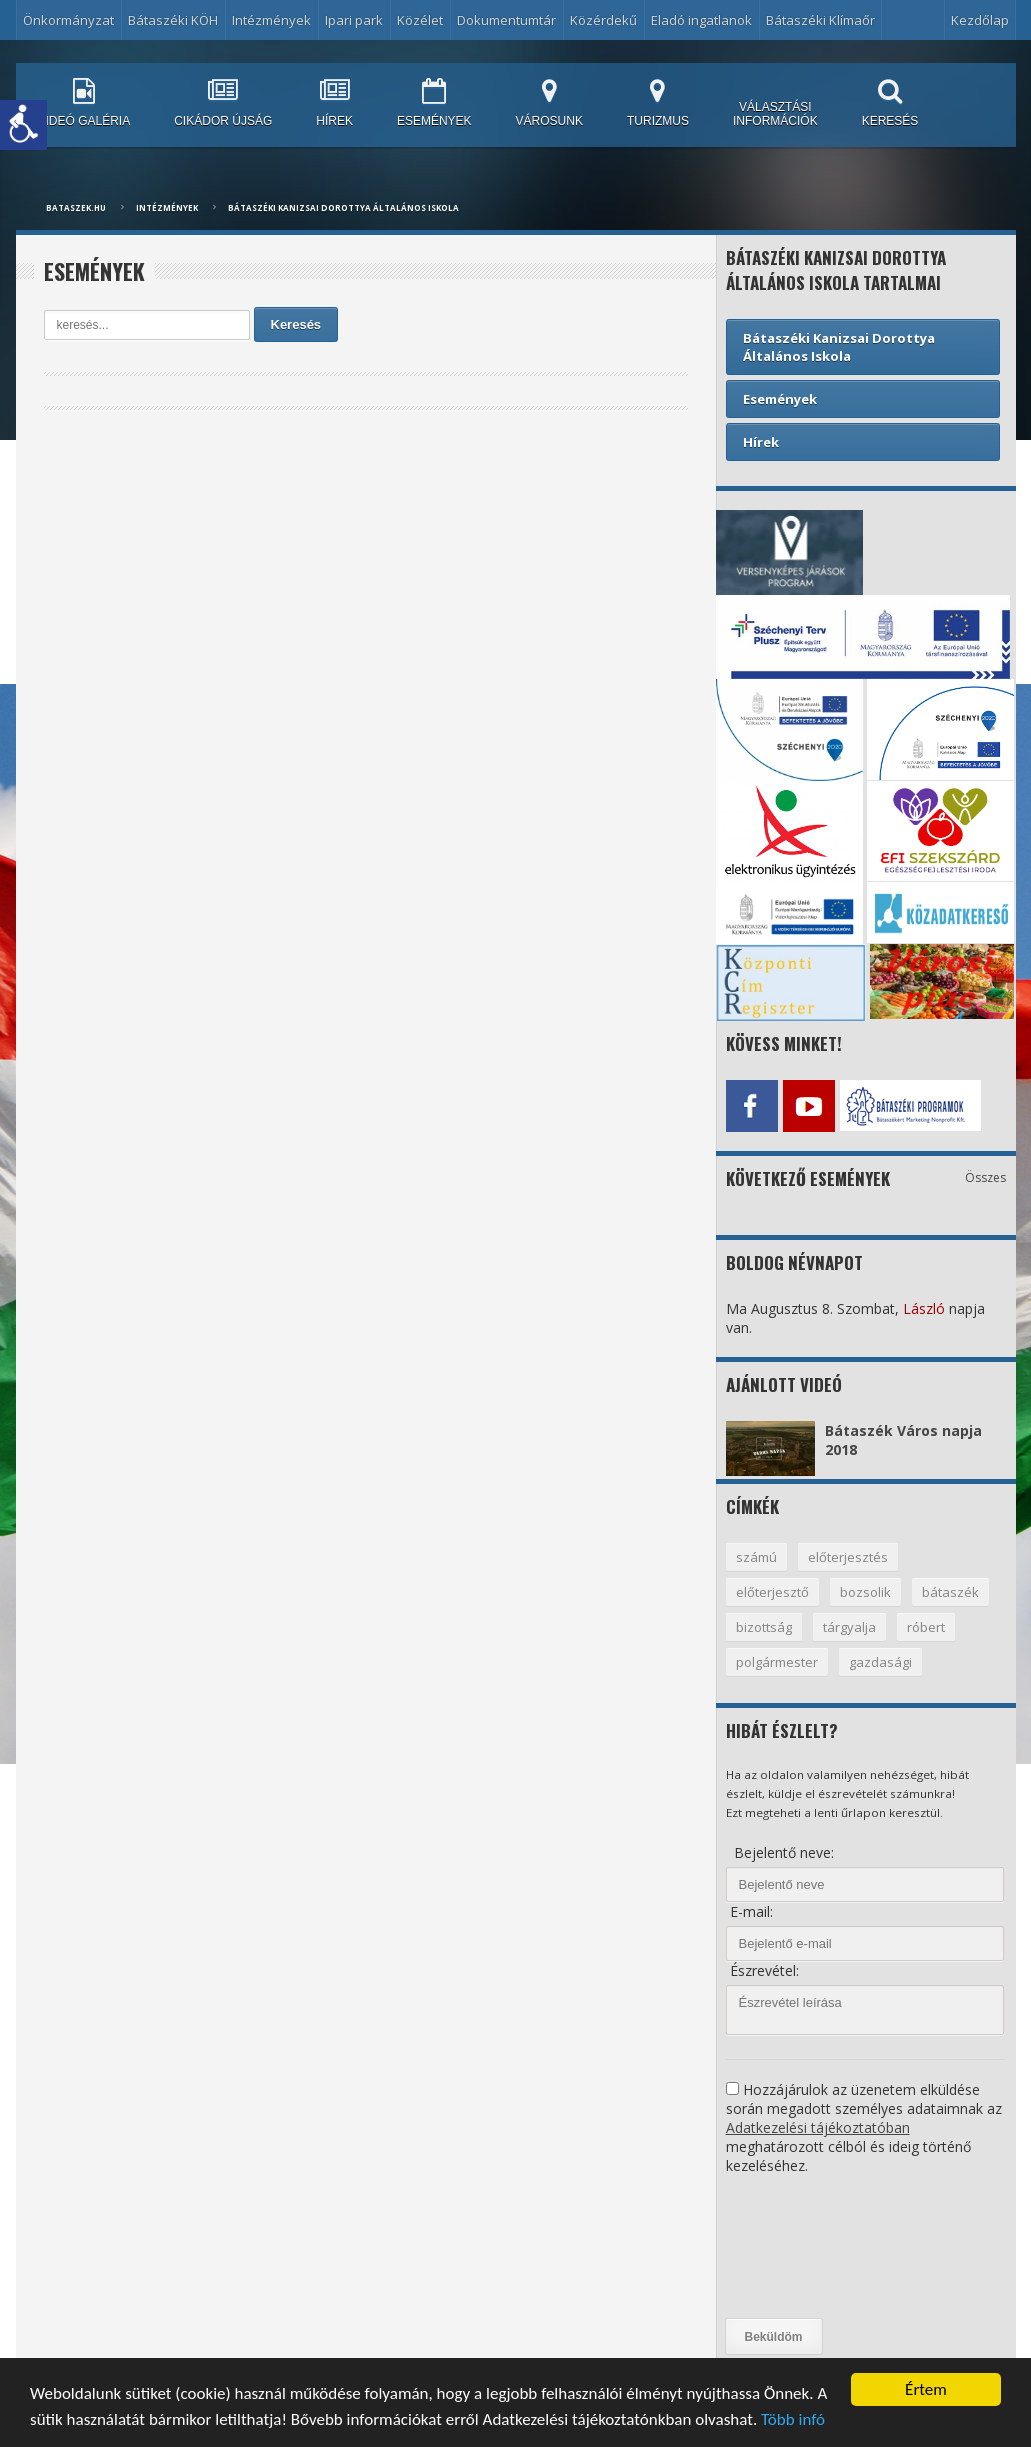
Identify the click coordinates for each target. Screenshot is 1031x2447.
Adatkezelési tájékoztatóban (818, 2127)
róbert (926, 1627)
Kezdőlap (980, 20)
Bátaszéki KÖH (173, 20)
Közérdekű (603, 20)
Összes (985, 1177)
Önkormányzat (68, 20)
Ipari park (354, 20)
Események (780, 399)
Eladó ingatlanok (701, 20)
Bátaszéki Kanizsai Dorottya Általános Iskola (343, 207)
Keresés (296, 324)
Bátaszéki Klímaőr (820, 20)
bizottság (764, 1627)
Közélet (420, 20)
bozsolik (865, 1592)
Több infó (793, 2420)
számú (756, 1557)
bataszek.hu (76, 207)
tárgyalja (849, 1627)
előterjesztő (772, 1592)
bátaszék (950, 1592)
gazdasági (880, 1662)
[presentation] (808, 2247)
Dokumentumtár (506, 20)
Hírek (761, 442)
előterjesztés (848, 1557)
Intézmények (271, 20)
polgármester (777, 1662)
